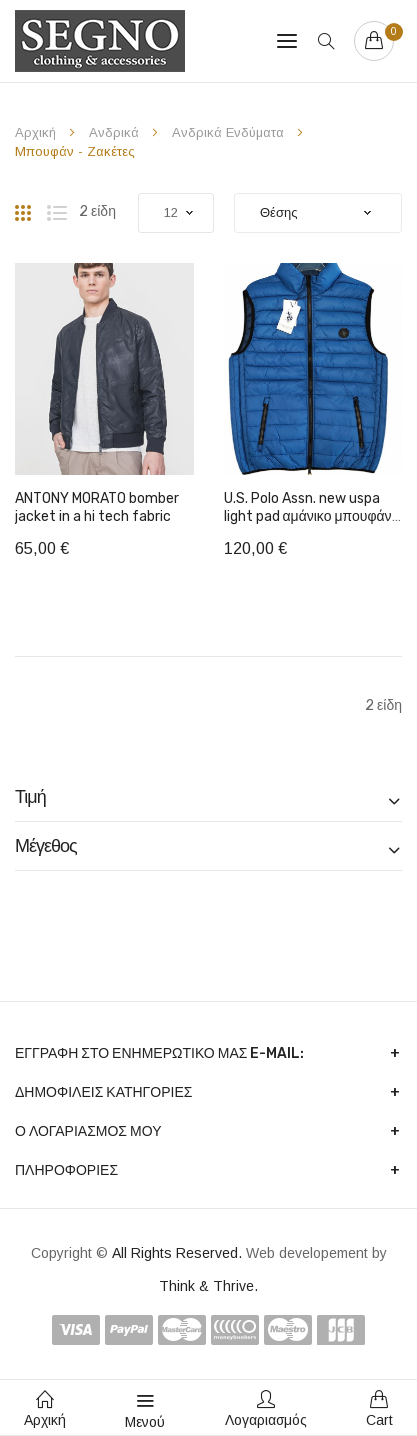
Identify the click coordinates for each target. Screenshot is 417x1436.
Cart (379, 1409)
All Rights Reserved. (179, 1253)
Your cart (389, 32)
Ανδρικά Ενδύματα (230, 132)
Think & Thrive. (208, 1286)
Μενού (145, 1410)
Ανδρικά (116, 132)
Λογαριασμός (266, 1409)
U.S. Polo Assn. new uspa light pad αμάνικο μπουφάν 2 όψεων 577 (308, 516)
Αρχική (37, 132)
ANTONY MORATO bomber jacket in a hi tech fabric (97, 507)
